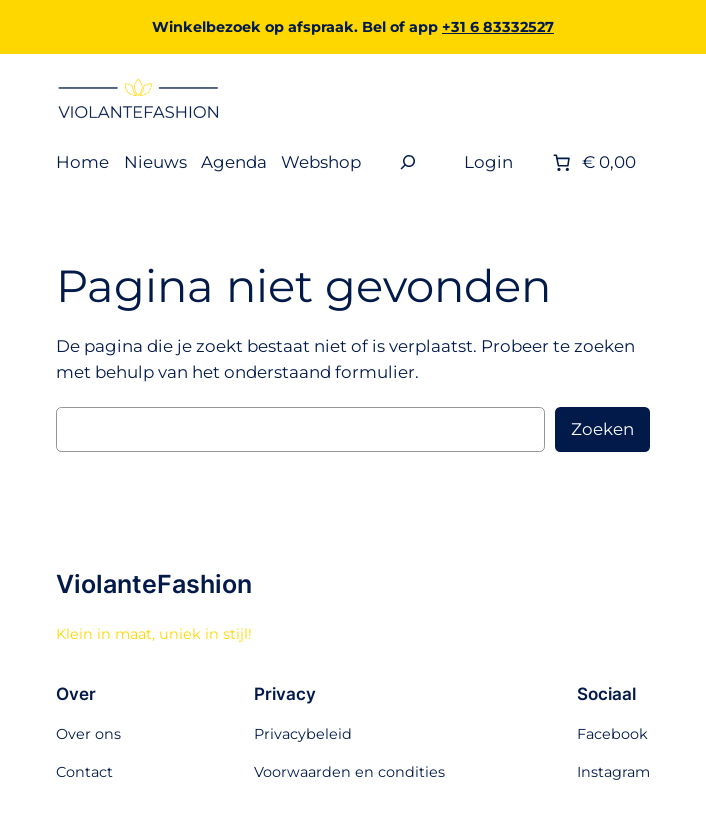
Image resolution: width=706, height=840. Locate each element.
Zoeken (602, 429)
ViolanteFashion (154, 584)
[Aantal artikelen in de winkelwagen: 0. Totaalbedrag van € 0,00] (592, 162)
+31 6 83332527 (498, 27)
